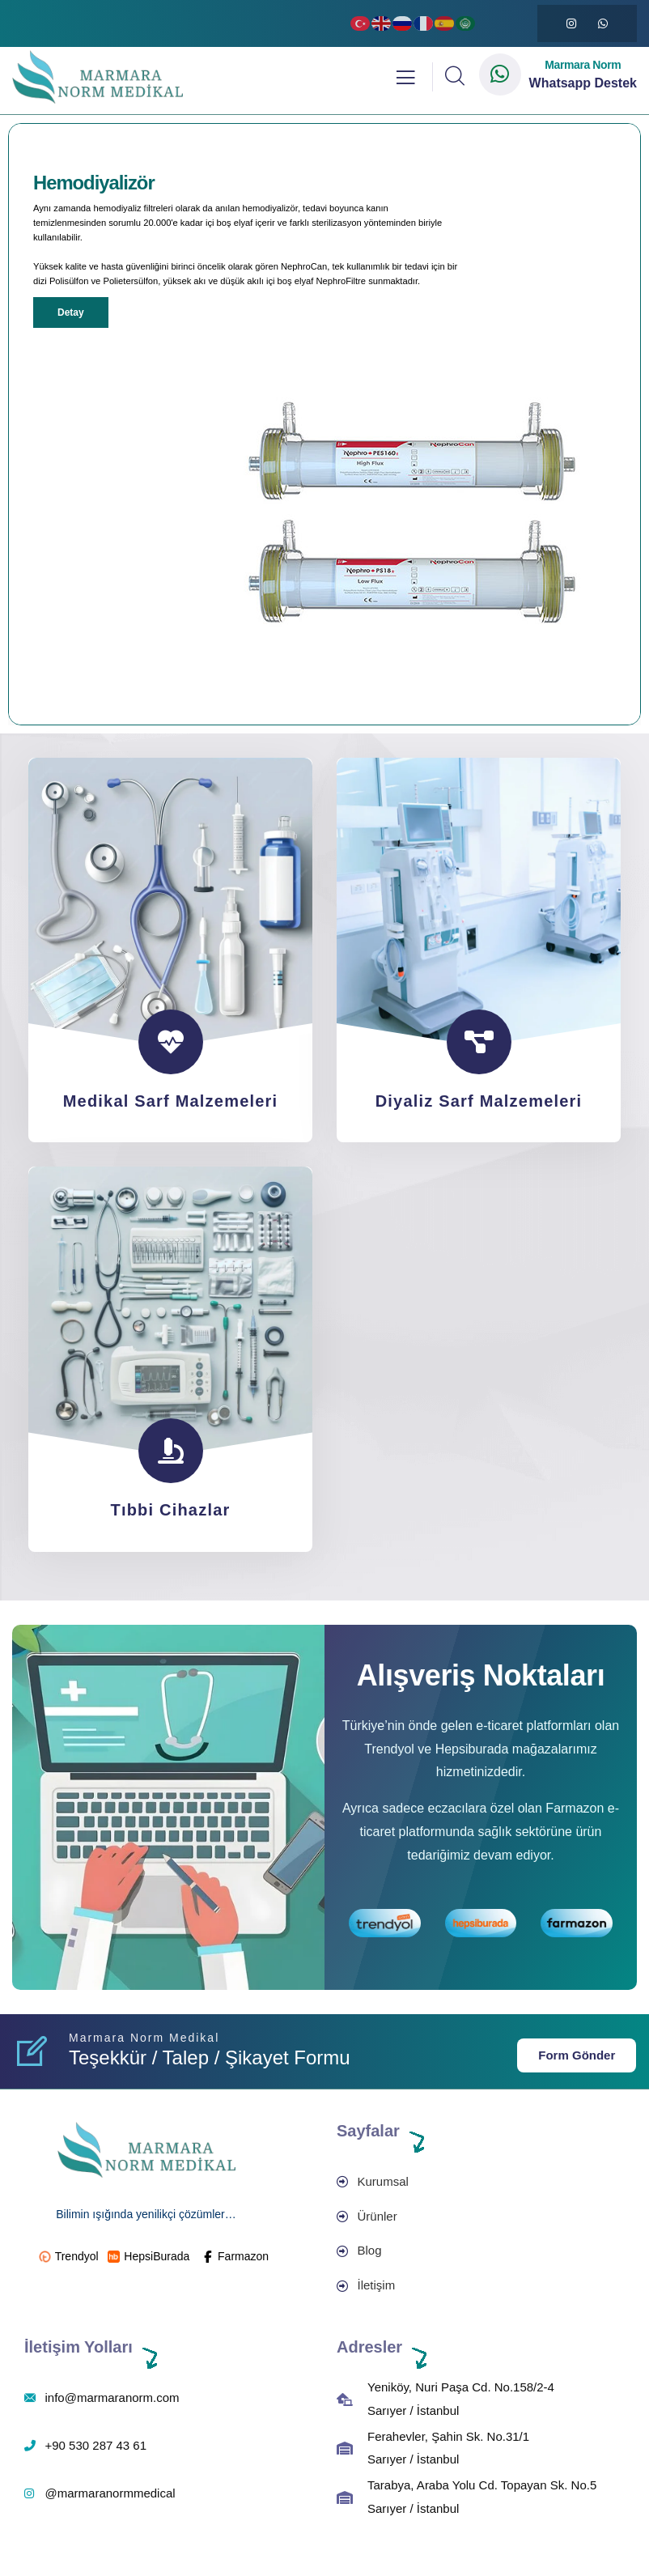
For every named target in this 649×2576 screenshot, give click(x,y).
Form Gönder (576, 2055)
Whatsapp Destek (583, 83)
